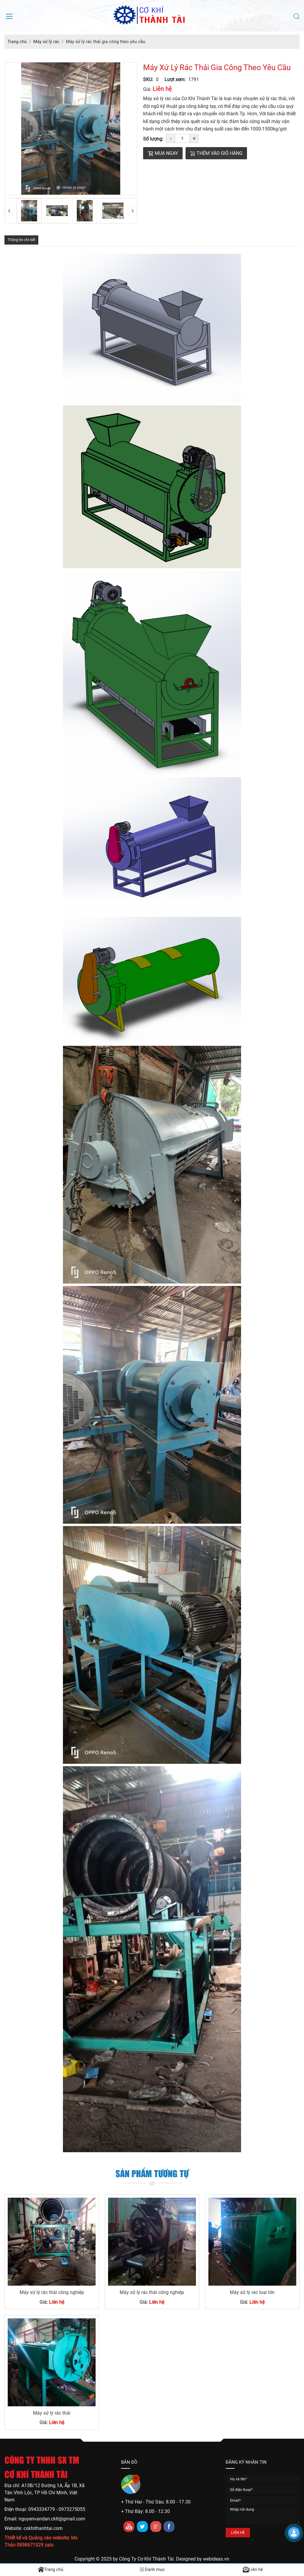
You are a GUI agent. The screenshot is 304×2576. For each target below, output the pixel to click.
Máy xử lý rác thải (51, 2413)
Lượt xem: (175, 79)
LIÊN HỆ (238, 2532)
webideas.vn (216, 2559)
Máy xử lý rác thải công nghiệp (52, 2292)
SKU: (148, 79)
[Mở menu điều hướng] (9, 16)
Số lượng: (153, 139)
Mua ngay (163, 153)
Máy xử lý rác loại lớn (252, 2292)
